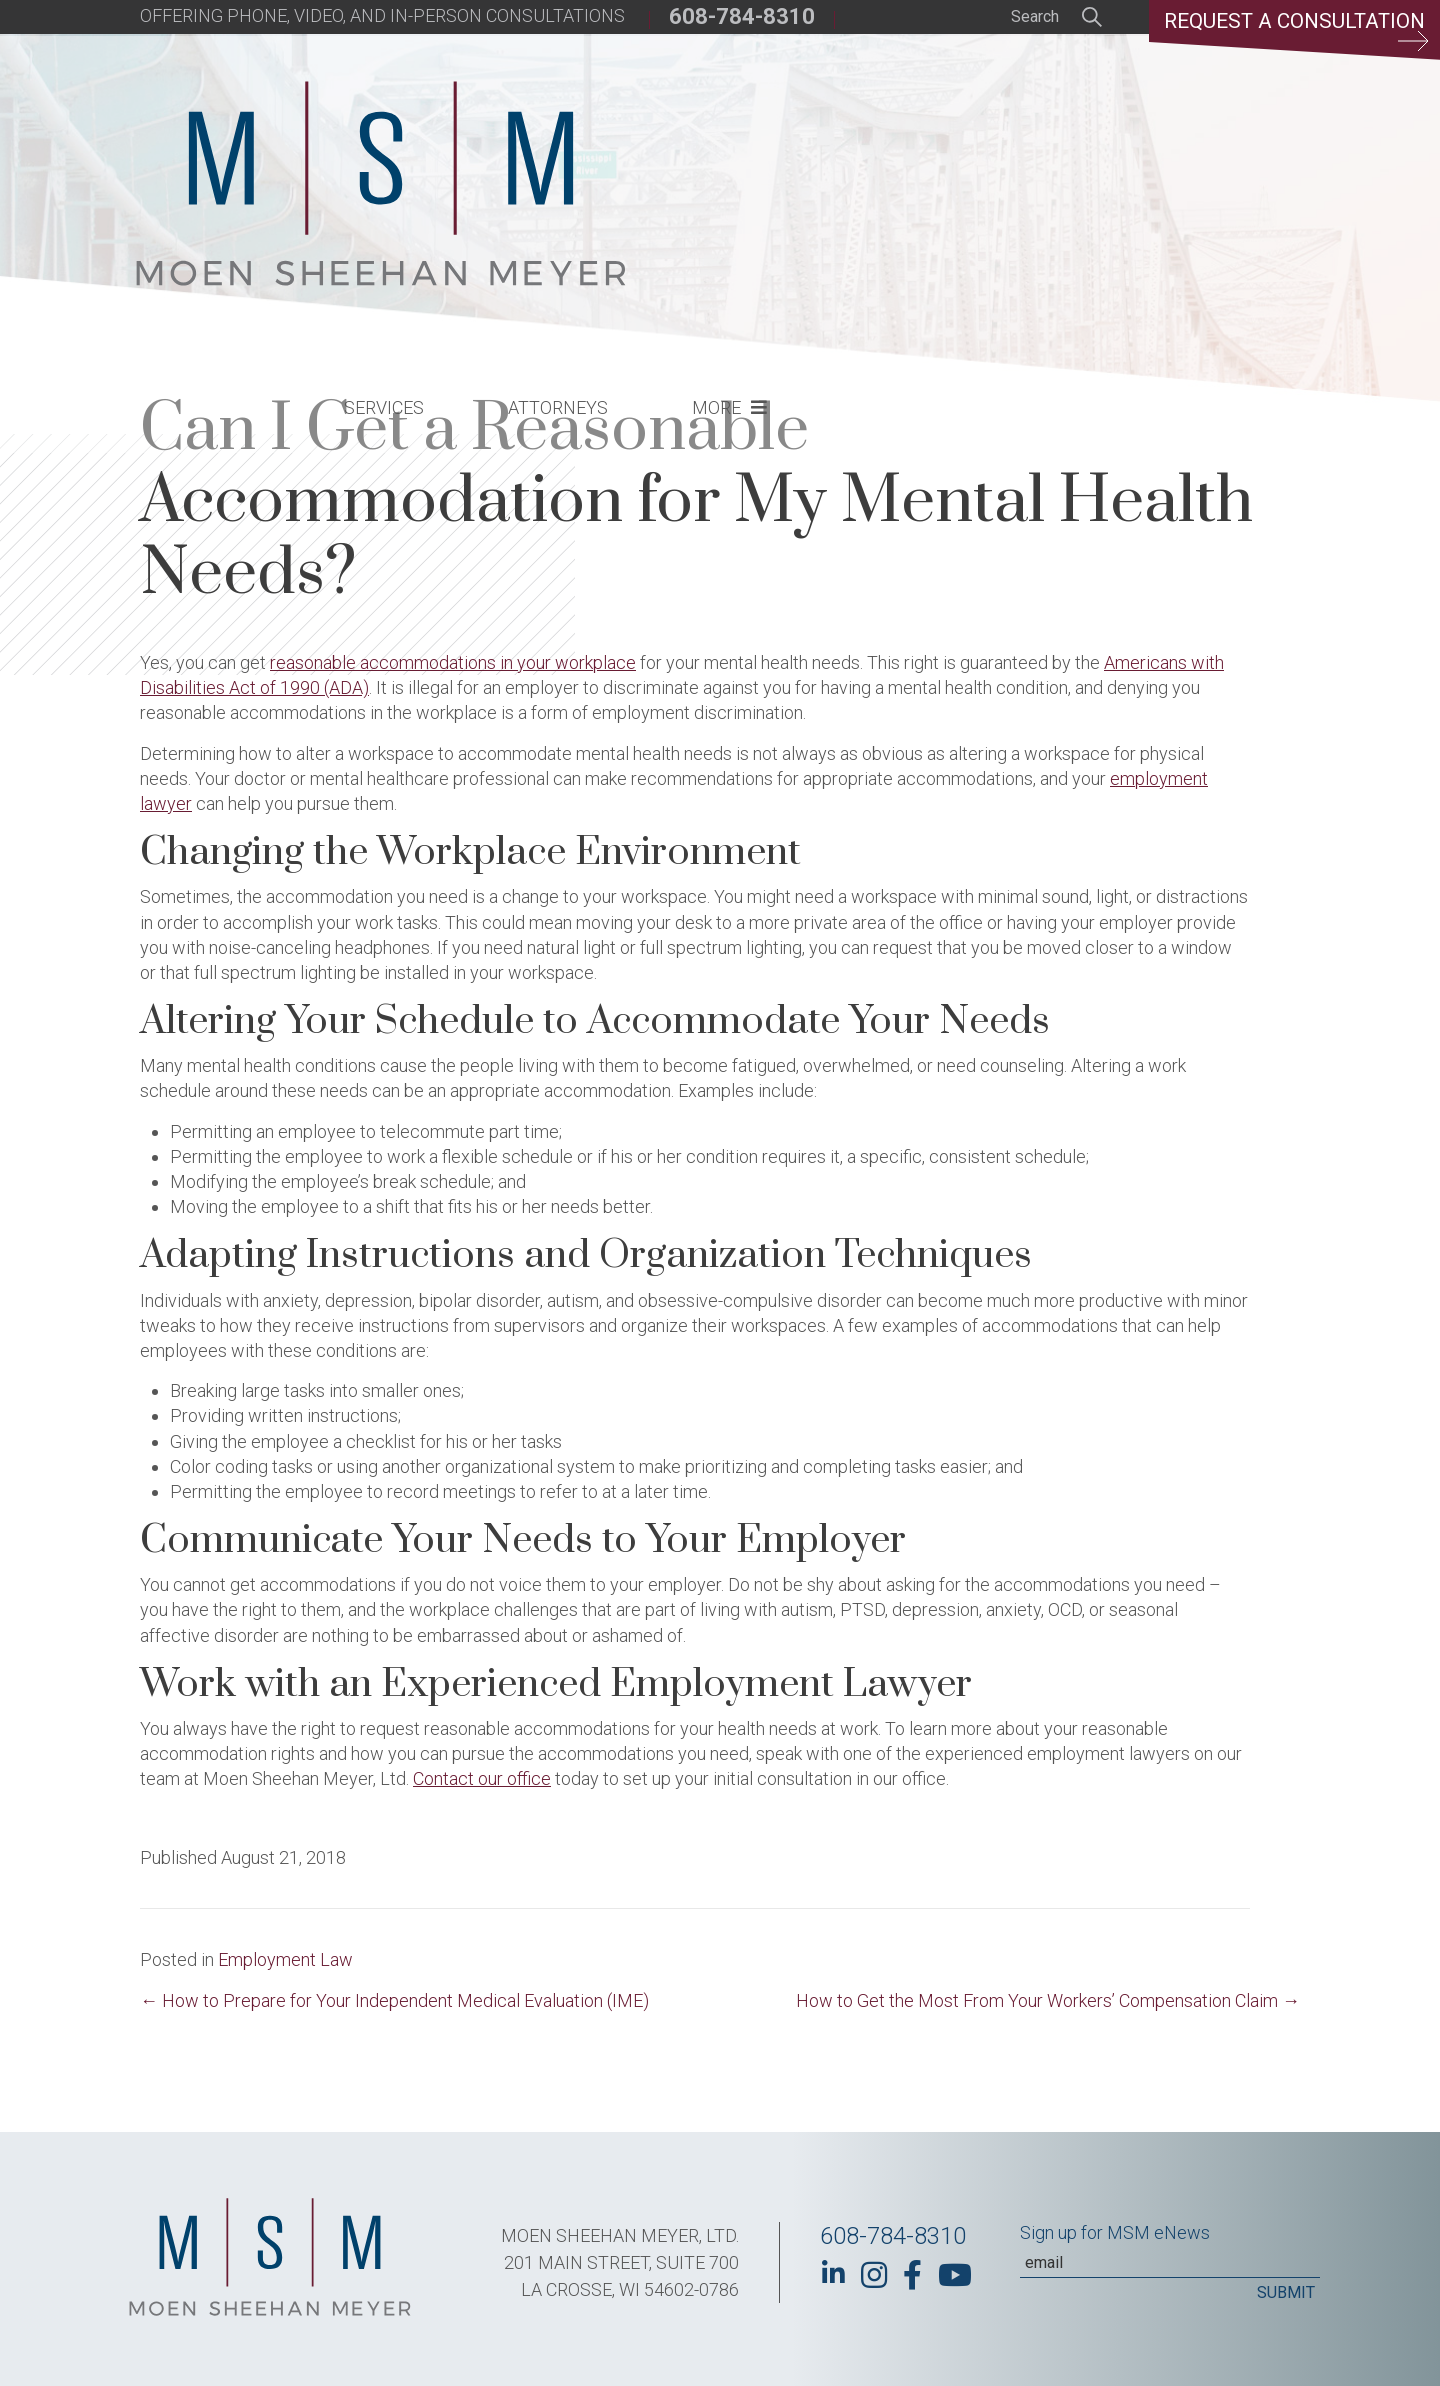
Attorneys (888, 145)
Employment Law (285, 1959)
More (1046, 145)
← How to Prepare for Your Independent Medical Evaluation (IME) (394, 2000)
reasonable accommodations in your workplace (453, 662)
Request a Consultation (1286, 35)
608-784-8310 (742, 16)
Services (714, 145)
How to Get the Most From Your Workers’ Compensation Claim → (1048, 2000)
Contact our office (482, 1778)
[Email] (1170, 2263)
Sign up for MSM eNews (1115, 2232)
